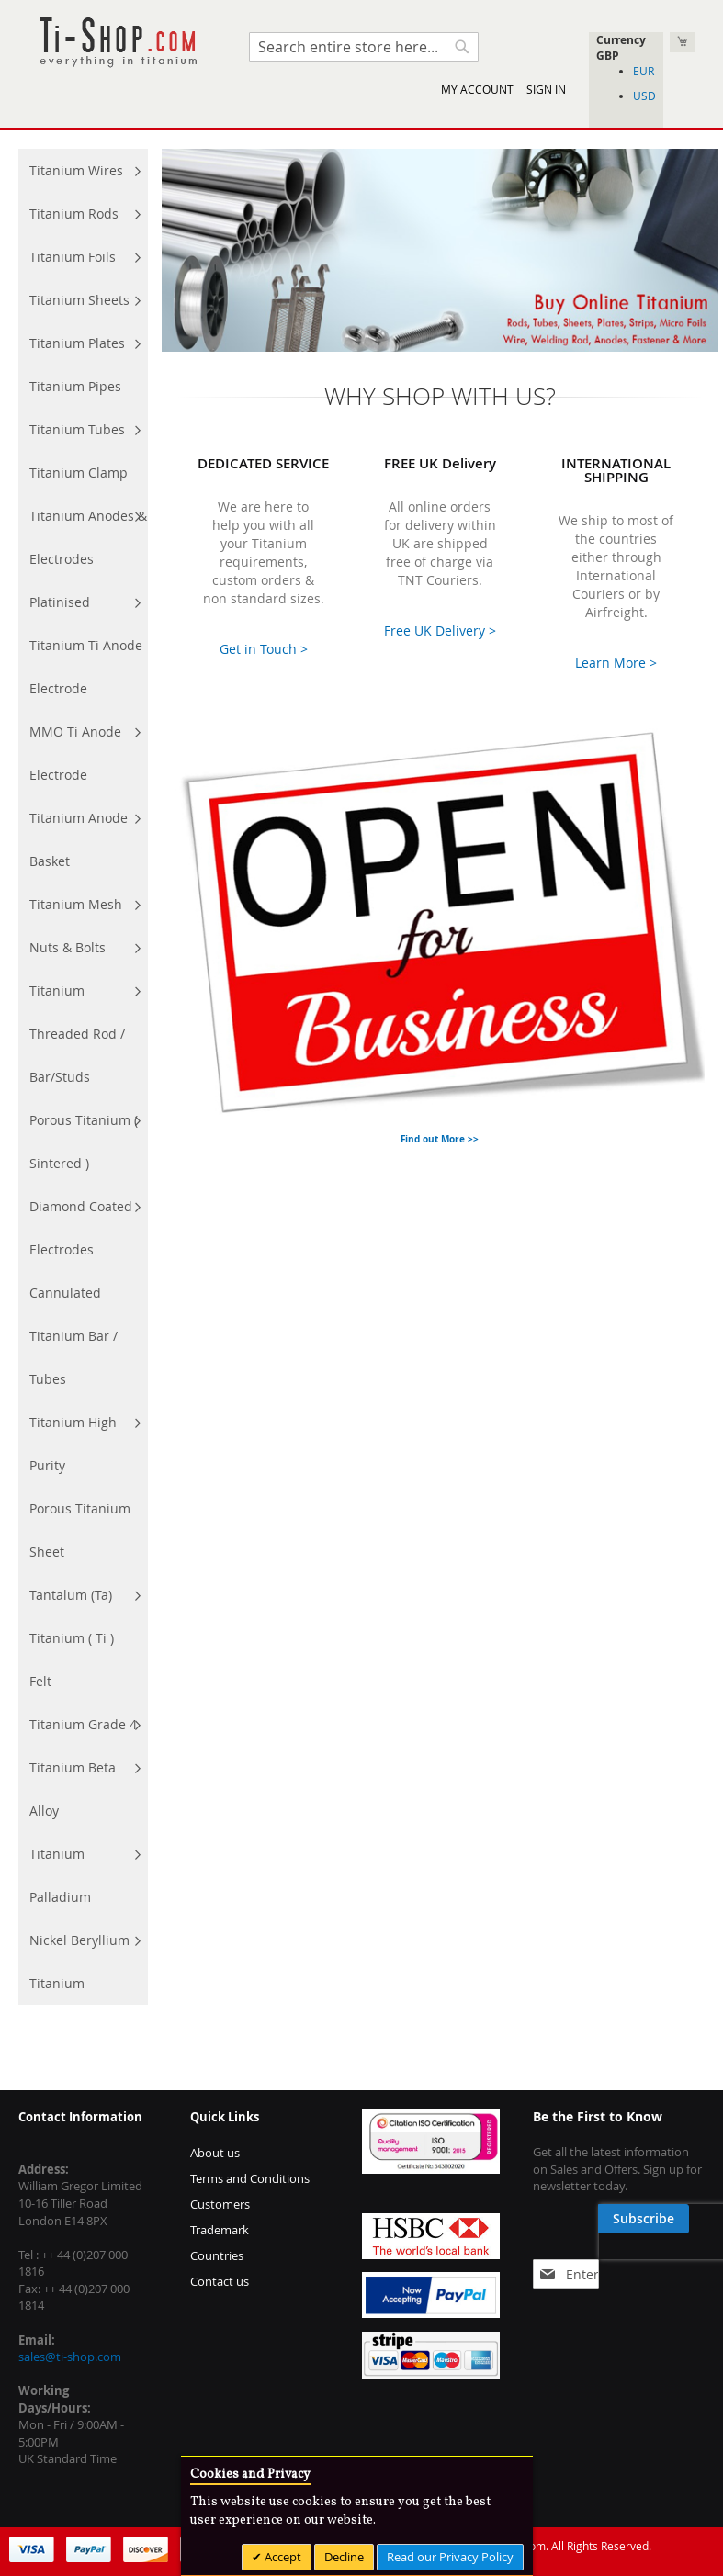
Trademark (219, 2230)
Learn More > (616, 662)
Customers (220, 2204)
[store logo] (118, 43)
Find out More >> (440, 1138)
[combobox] (364, 47)
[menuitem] (83, 170)
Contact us (219, 2281)
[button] (626, 55)
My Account (477, 89)
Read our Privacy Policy (450, 2556)
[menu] (83, 1077)
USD (644, 95)
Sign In (546, 89)
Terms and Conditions (250, 2178)
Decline (344, 2556)
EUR (643, 70)
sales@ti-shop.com (69, 2356)
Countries (216, 2255)
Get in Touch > (264, 649)
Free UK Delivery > (440, 630)
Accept (281, 2556)
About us (215, 2152)
